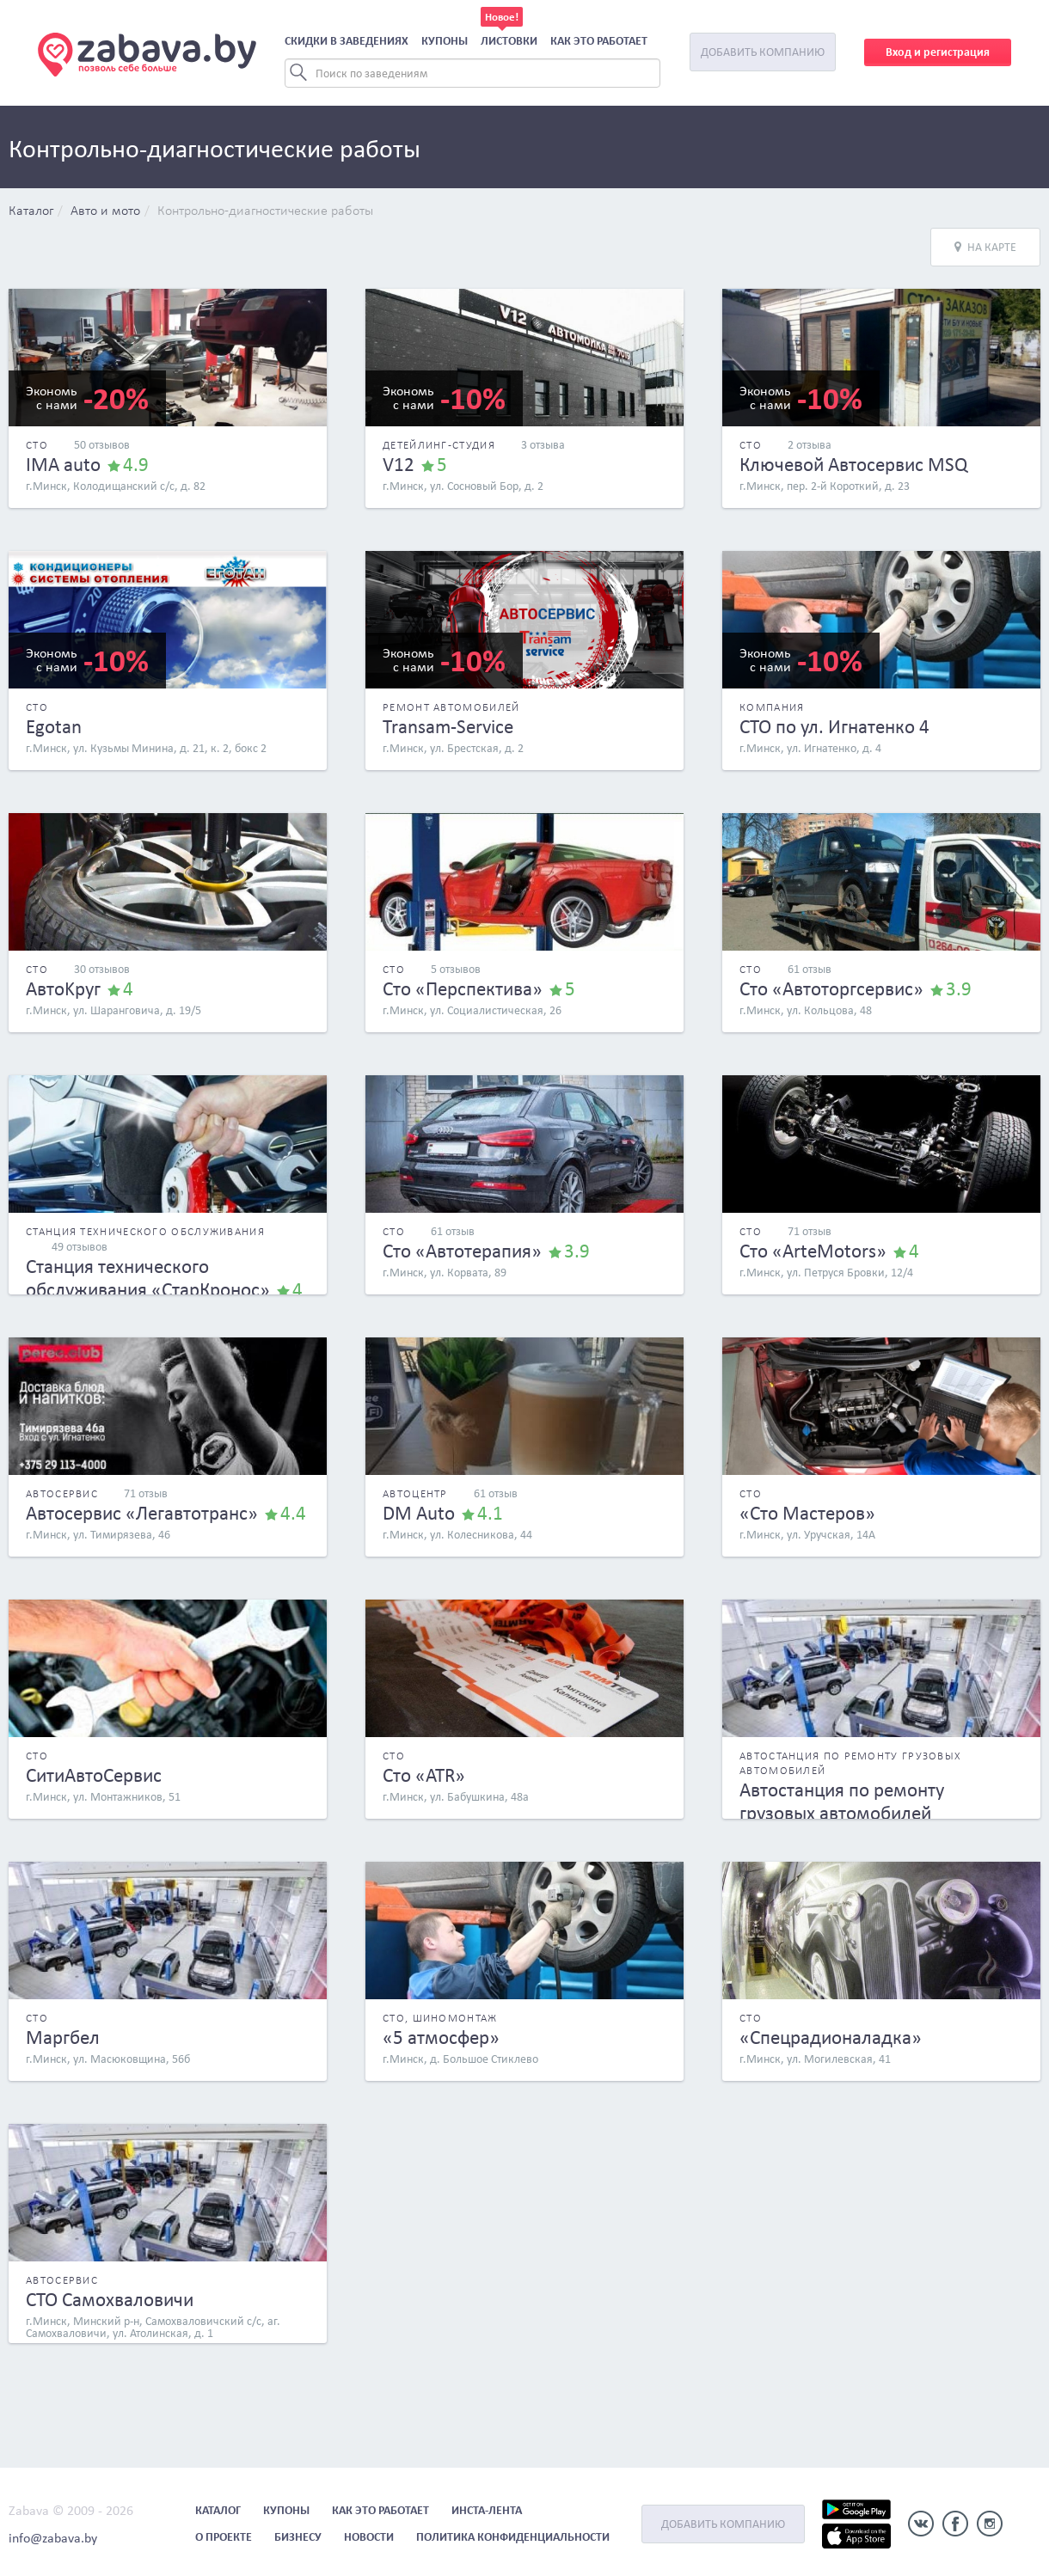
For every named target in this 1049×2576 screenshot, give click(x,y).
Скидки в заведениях (346, 41)
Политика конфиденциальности (513, 2537)
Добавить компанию (763, 52)
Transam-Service (448, 726)
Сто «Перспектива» (463, 988)
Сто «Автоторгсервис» (831, 988)
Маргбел (63, 2037)
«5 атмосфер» (441, 2037)
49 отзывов (79, 1246)
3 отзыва (543, 444)
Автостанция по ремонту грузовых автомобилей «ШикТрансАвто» (841, 1813)
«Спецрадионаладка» (830, 2037)
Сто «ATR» (424, 1775)
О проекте (223, 2537)
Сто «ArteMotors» (812, 1251)
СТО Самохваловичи (109, 2299)
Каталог (31, 211)
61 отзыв (809, 969)
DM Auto (419, 1513)
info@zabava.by (53, 2538)
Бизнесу (298, 2537)
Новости (369, 2537)
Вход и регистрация (938, 52)
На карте (985, 247)
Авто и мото (105, 211)
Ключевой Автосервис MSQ (853, 464)
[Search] (472, 73)
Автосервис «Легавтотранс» (142, 1513)
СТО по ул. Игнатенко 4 (834, 726)
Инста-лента (486, 2510)
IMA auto (63, 464)
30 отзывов (102, 969)
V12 (398, 464)
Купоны (444, 41)
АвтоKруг (63, 988)
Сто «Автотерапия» (462, 1251)
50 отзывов (102, 444)
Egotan (54, 726)
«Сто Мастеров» (807, 1513)
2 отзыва (809, 444)
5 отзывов (456, 969)
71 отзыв (809, 1231)
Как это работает (598, 41)
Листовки (509, 41)
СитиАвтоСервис (94, 1775)
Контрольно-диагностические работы (265, 211)
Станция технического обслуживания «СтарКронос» (148, 1277)
